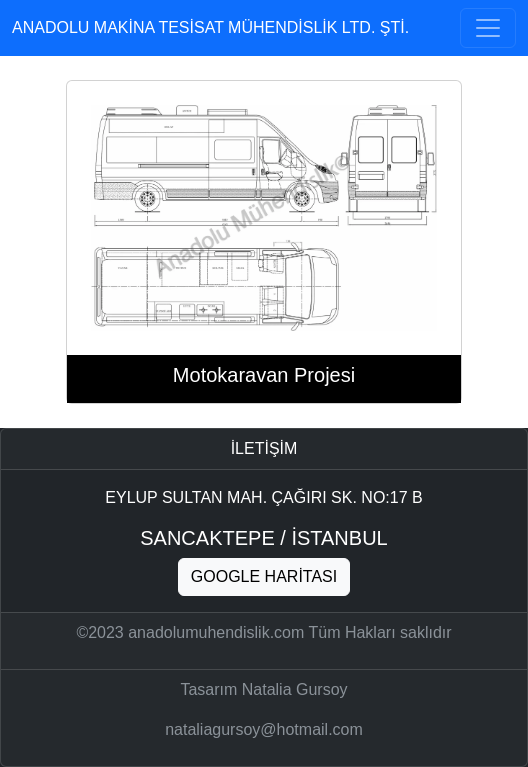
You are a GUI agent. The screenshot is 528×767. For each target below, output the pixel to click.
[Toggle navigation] (488, 28)
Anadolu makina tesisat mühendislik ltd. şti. (210, 27)
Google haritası (264, 576)
